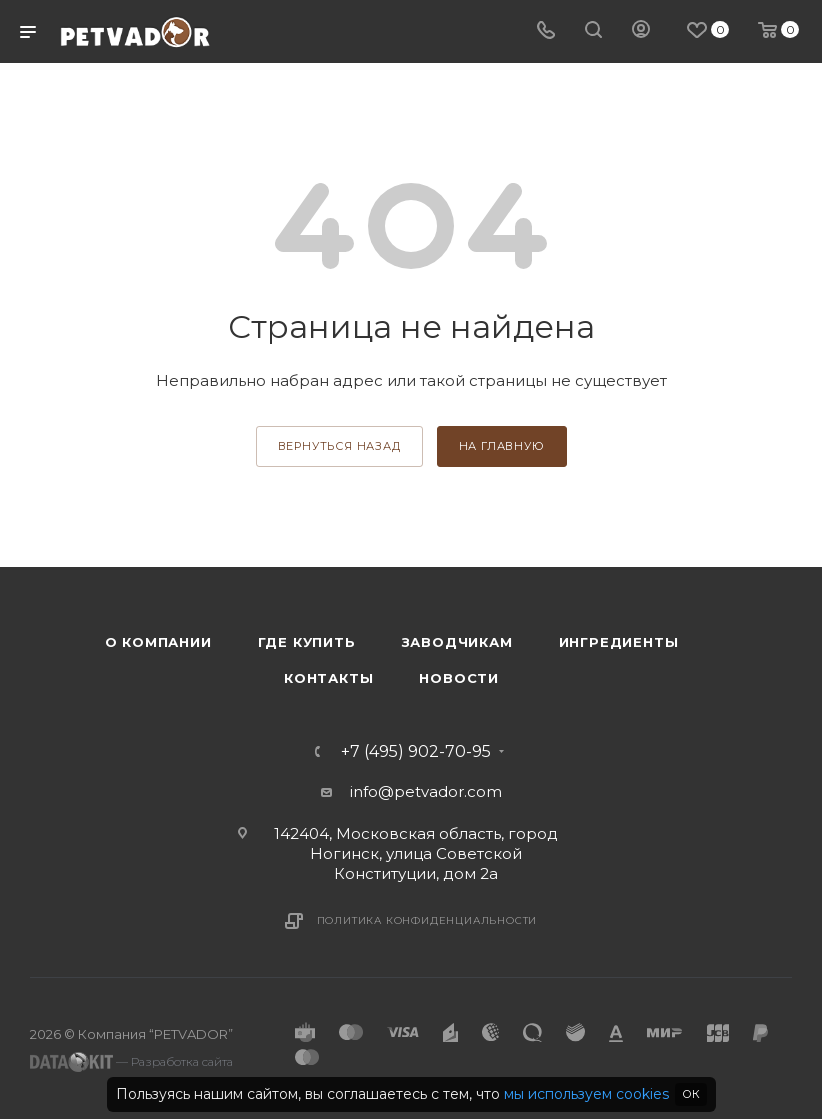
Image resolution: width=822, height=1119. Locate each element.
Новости (459, 678)
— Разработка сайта (131, 1062)
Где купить (307, 642)
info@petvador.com (426, 791)
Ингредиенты (619, 642)
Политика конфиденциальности (427, 920)
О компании (158, 642)
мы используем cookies (586, 1094)
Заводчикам (457, 642)
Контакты (328, 678)
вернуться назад (339, 446)
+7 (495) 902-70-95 (416, 752)
